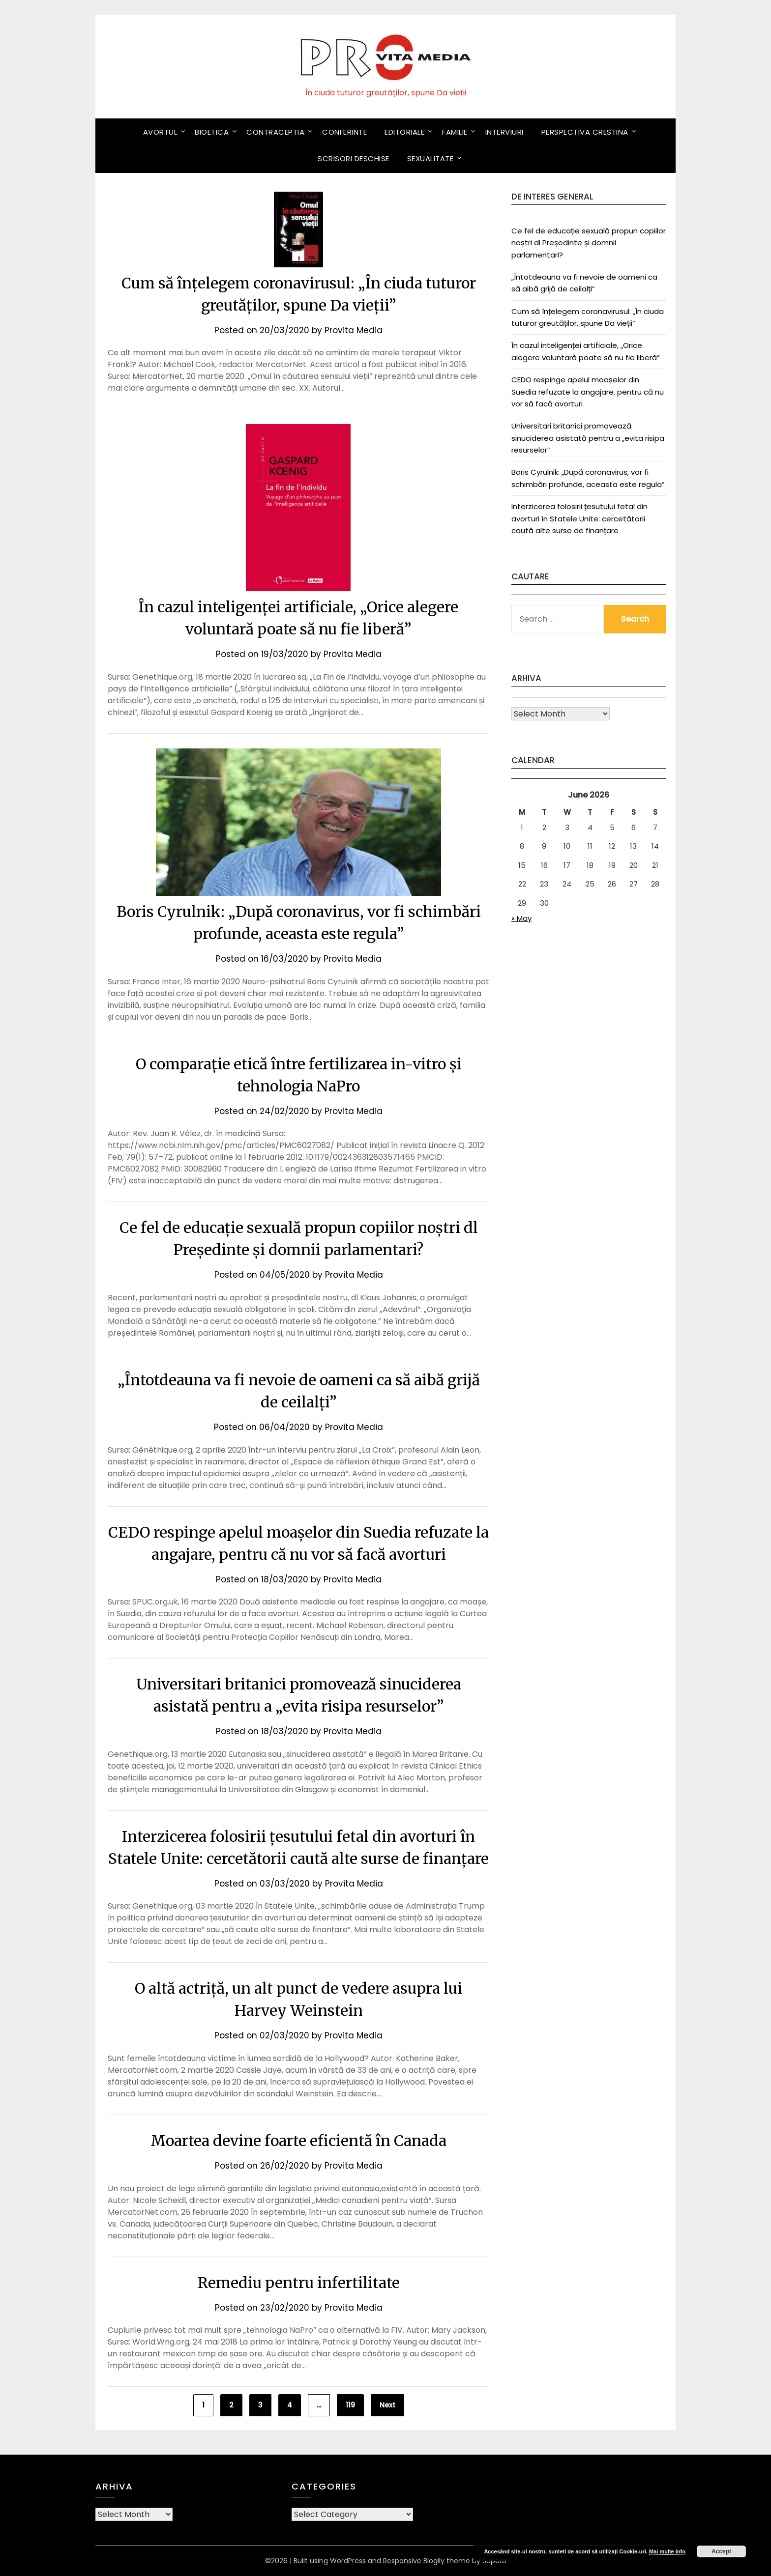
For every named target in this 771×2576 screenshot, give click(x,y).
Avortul (160, 132)
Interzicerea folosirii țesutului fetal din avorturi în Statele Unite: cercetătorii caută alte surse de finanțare (579, 518)
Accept (721, 2551)
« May (521, 918)
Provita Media (354, 330)
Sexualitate (430, 158)
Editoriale (404, 132)
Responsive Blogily (414, 2561)
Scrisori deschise (353, 158)
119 (350, 2405)
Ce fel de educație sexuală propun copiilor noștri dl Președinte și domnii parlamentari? (588, 243)
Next (387, 2405)
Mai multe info (667, 2551)
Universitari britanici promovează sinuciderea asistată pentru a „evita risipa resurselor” (587, 438)
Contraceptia (275, 132)
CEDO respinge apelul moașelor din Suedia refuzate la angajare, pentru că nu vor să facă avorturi (587, 391)
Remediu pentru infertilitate (299, 2282)
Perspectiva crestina (584, 132)
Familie (455, 132)
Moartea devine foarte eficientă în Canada (298, 2140)
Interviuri (504, 132)
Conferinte (344, 132)
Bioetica (212, 132)
